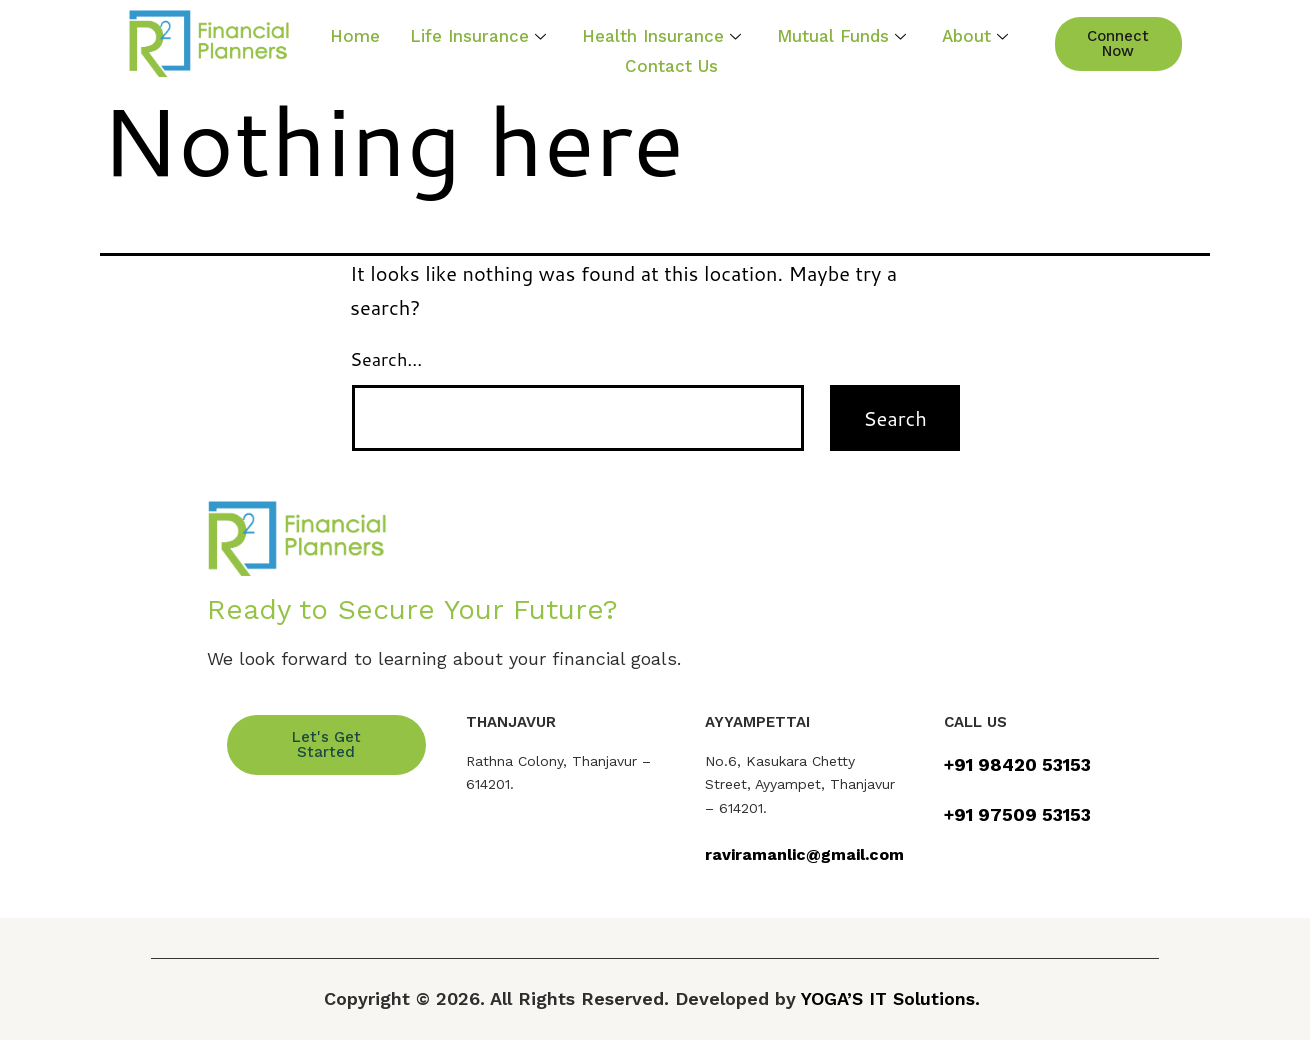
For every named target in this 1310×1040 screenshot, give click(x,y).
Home (355, 35)
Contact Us (671, 64)
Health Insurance (661, 35)
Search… (386, 359)
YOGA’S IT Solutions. (890, 998)
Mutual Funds (841, 35)
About (975, 35)
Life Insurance (478, 35)
